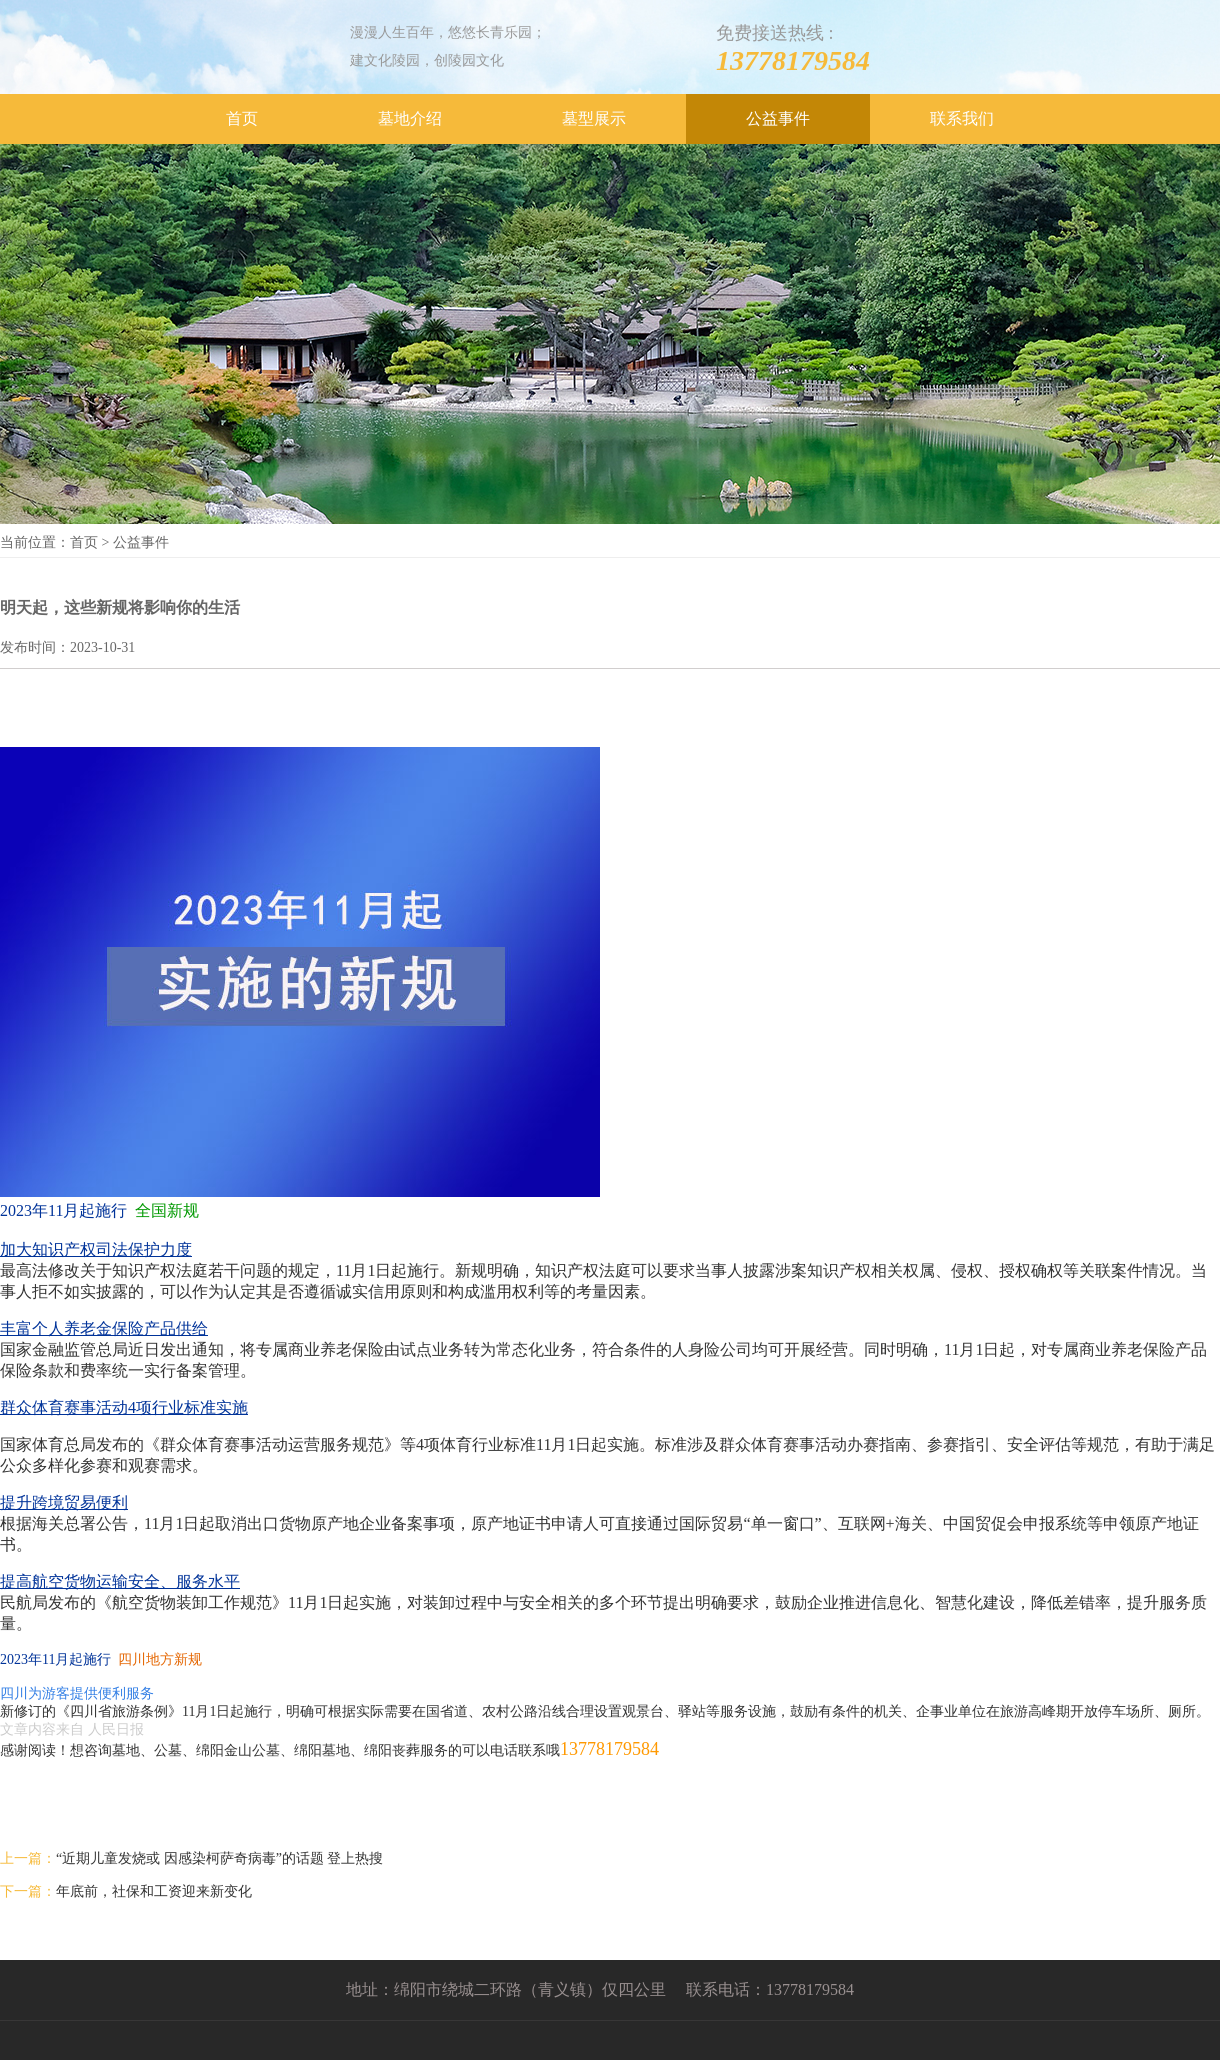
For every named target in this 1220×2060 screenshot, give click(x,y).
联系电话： (726, 1989)
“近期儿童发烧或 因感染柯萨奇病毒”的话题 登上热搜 (219, 1858)
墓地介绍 (410, 118)
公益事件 (778, 118)
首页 (242, 118)
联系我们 (962, 118)
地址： (370, 1989)
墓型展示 (594, 118)
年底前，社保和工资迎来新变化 (154, 1891)
